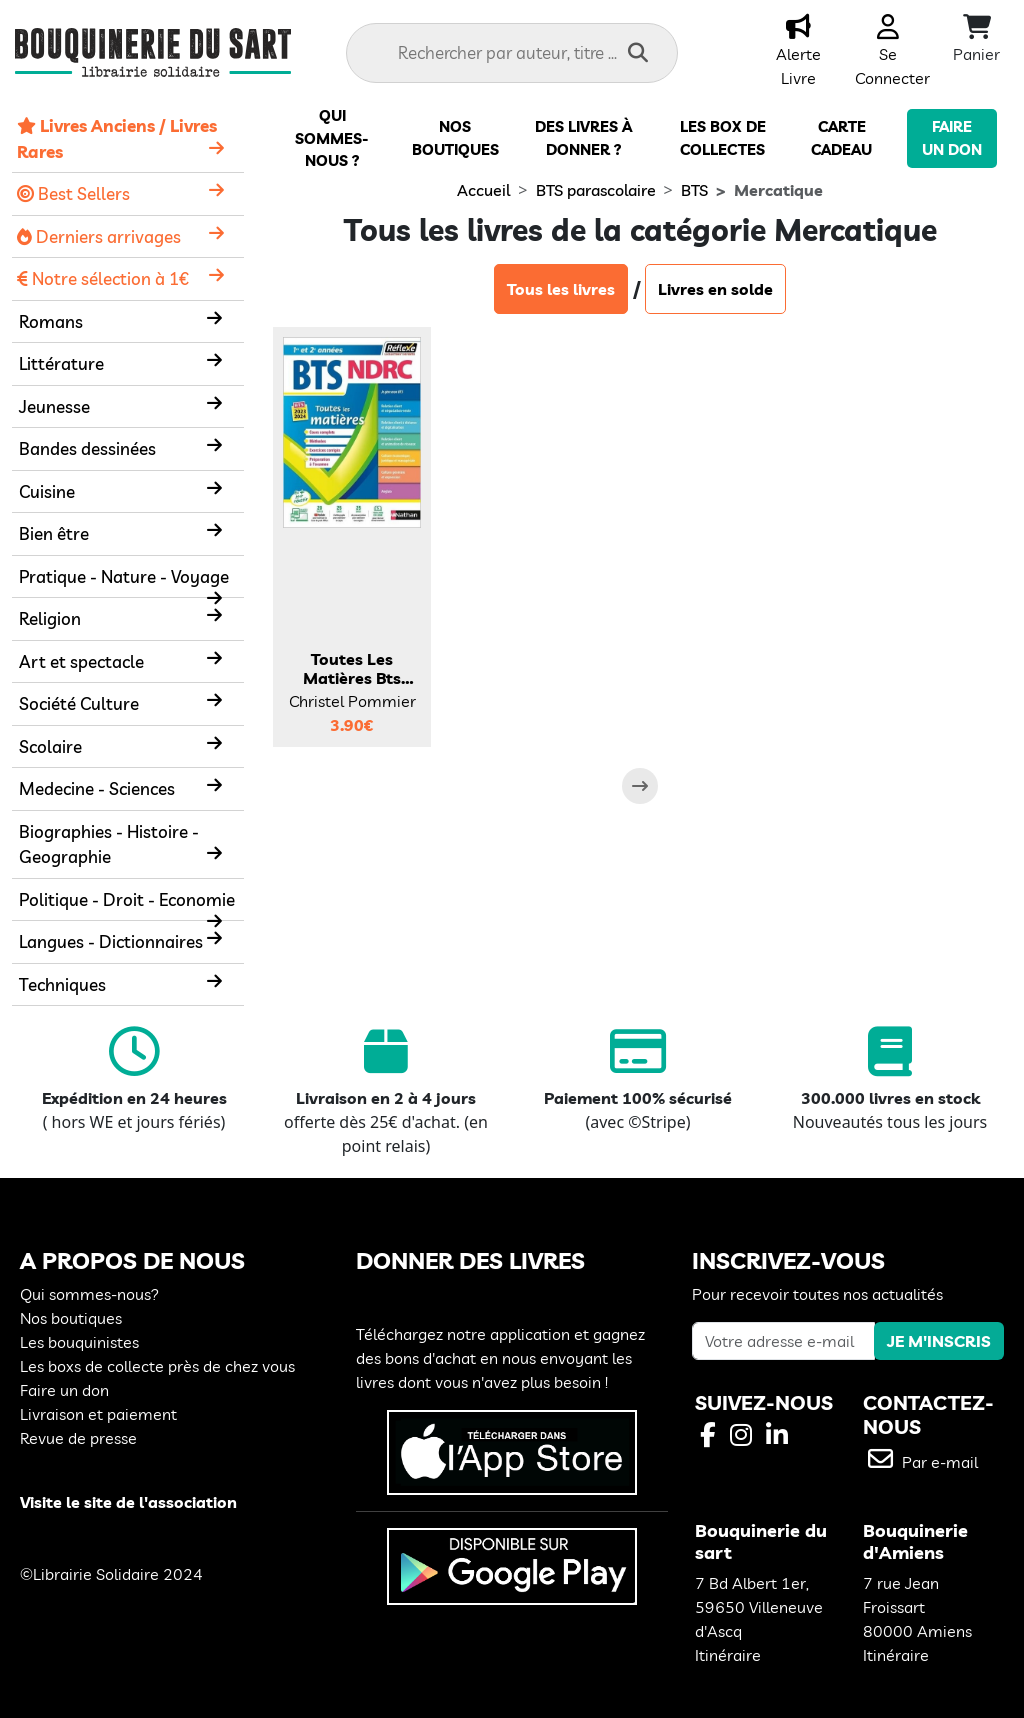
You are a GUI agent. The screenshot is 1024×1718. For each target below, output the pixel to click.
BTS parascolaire (596, 190)
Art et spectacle (81, 661)
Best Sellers (73, 193)
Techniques (62, 984)
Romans (51, 321)
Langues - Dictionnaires (111, 941)
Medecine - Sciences (97, 788)
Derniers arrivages (99, 236)
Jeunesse (54, 406)
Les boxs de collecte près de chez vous (157, 1366)
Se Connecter (892, 54)
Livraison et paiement (98, 1414)
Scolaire (50, 746)
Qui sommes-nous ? (332, 138)
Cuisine (47, 491)
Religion (50, 618)
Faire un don (64, 1390)
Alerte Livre (798, 54)
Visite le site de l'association (128, 1502)
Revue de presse (78, 1438)
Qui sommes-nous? (89, 1294)
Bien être (54, 533)
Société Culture (79, 703)
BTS (694, 190)
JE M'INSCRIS (939, 1341)
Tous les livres (561, 289)
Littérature (61, 363)
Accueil (483, 190)
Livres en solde (715, 289)
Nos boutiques (71, 1318)
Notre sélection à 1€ (103, 278)
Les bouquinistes (79, 1342)
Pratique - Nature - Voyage (124, 576)
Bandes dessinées (87, 448)
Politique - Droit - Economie (127, 899)
